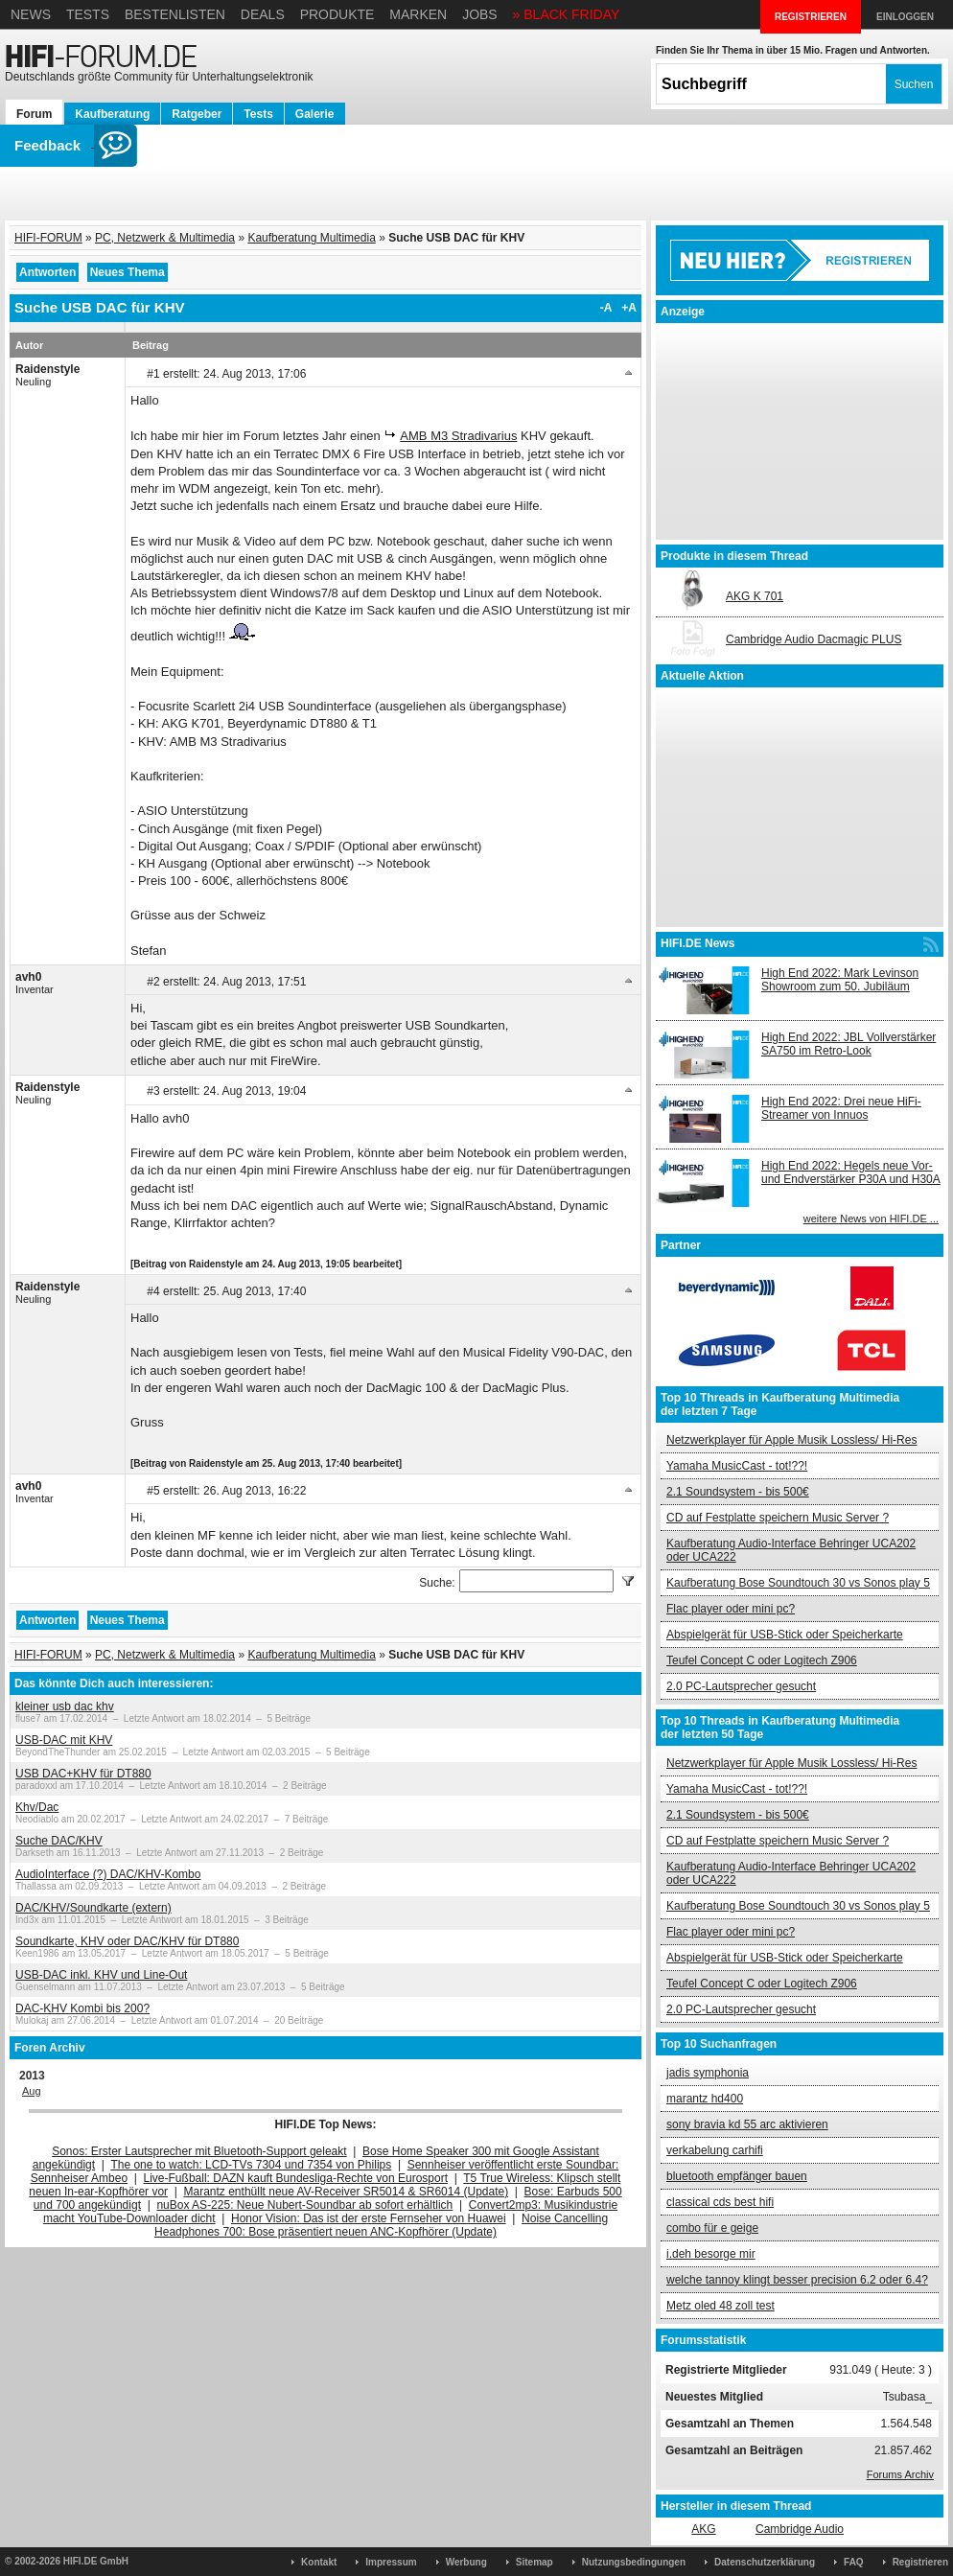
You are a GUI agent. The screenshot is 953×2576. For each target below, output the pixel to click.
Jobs (480, 14)
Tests (87, 14)
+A (629, 307)
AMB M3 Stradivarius (458, 436)
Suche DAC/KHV (59, 1840)
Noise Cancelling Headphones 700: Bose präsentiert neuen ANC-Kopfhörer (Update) (381, 2225)
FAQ (854, 2562)
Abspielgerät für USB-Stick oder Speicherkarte (784, 1634)
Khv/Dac (36, 1807)
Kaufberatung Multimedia (311, 237)
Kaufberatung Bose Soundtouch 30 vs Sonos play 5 (798, 1583)
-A (606, 307)
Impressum (390, 2562)
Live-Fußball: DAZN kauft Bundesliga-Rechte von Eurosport (296, 2178)
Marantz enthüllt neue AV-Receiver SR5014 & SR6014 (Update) (346, 2191)
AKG (703, 2529)
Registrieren (920, 2562)
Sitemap (534, 2562)
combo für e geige (712, 2228)
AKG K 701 (754, 596)
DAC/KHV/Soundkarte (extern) (93, 1908)
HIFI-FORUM (48, 237)
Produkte (337, 14)
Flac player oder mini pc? (730, 1608)
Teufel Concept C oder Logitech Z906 (761, 1660)
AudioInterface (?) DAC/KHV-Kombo (107, 1874)
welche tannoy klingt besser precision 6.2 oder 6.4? (797, 2279)
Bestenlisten (175, 14)
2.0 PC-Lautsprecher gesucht (741, 1686)
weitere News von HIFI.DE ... (871, 1218)
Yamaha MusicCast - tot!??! (736, 1466)
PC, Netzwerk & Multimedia (165, 237)
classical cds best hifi (720, 2202)
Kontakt (319, 2562)
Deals (263, 14)
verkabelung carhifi (714, 2150)
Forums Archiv (900, 2474)
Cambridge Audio (799, 2529)
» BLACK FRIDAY (566, 14)
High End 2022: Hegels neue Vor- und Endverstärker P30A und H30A (851, 1172)
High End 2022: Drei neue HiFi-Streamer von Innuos (841, 1108)
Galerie (315, 114)
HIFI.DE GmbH (95, 2561)
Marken (418, 14)
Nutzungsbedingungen (634, 2562)
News (31, 14)
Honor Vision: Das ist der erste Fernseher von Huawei (368, 2218)
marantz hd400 (704, 2098)
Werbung (466, 2562)
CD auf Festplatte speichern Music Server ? (777, 1517)
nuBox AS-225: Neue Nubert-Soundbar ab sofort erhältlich (304, 2205)
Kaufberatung (112, 114)
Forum (34, 114)
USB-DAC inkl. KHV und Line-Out (101, 1975)
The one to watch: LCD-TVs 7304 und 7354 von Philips (250, 2164)
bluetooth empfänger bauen (736, 2176)
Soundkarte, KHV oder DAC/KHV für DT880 (127, 1941)
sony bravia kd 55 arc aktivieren (747, 2124)
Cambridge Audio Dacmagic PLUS (813, 639)
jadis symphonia (707, 2072)
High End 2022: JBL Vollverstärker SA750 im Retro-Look (848, 1044)
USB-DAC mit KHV (63, 1740)
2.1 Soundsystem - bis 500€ (737, 1491)
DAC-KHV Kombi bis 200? (82, 2008)
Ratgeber (196, 114)
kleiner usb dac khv (64, 1706)
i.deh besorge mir (710, 2254)
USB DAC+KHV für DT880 (83, 1773)
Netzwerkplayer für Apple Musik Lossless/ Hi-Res (791, 1440)
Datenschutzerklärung (764, 2562)
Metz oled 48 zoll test (720, 2305)
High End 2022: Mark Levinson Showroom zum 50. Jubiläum (839, 979)
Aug (31, 2091)
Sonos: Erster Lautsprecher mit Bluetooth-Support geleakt (199, 2151)
